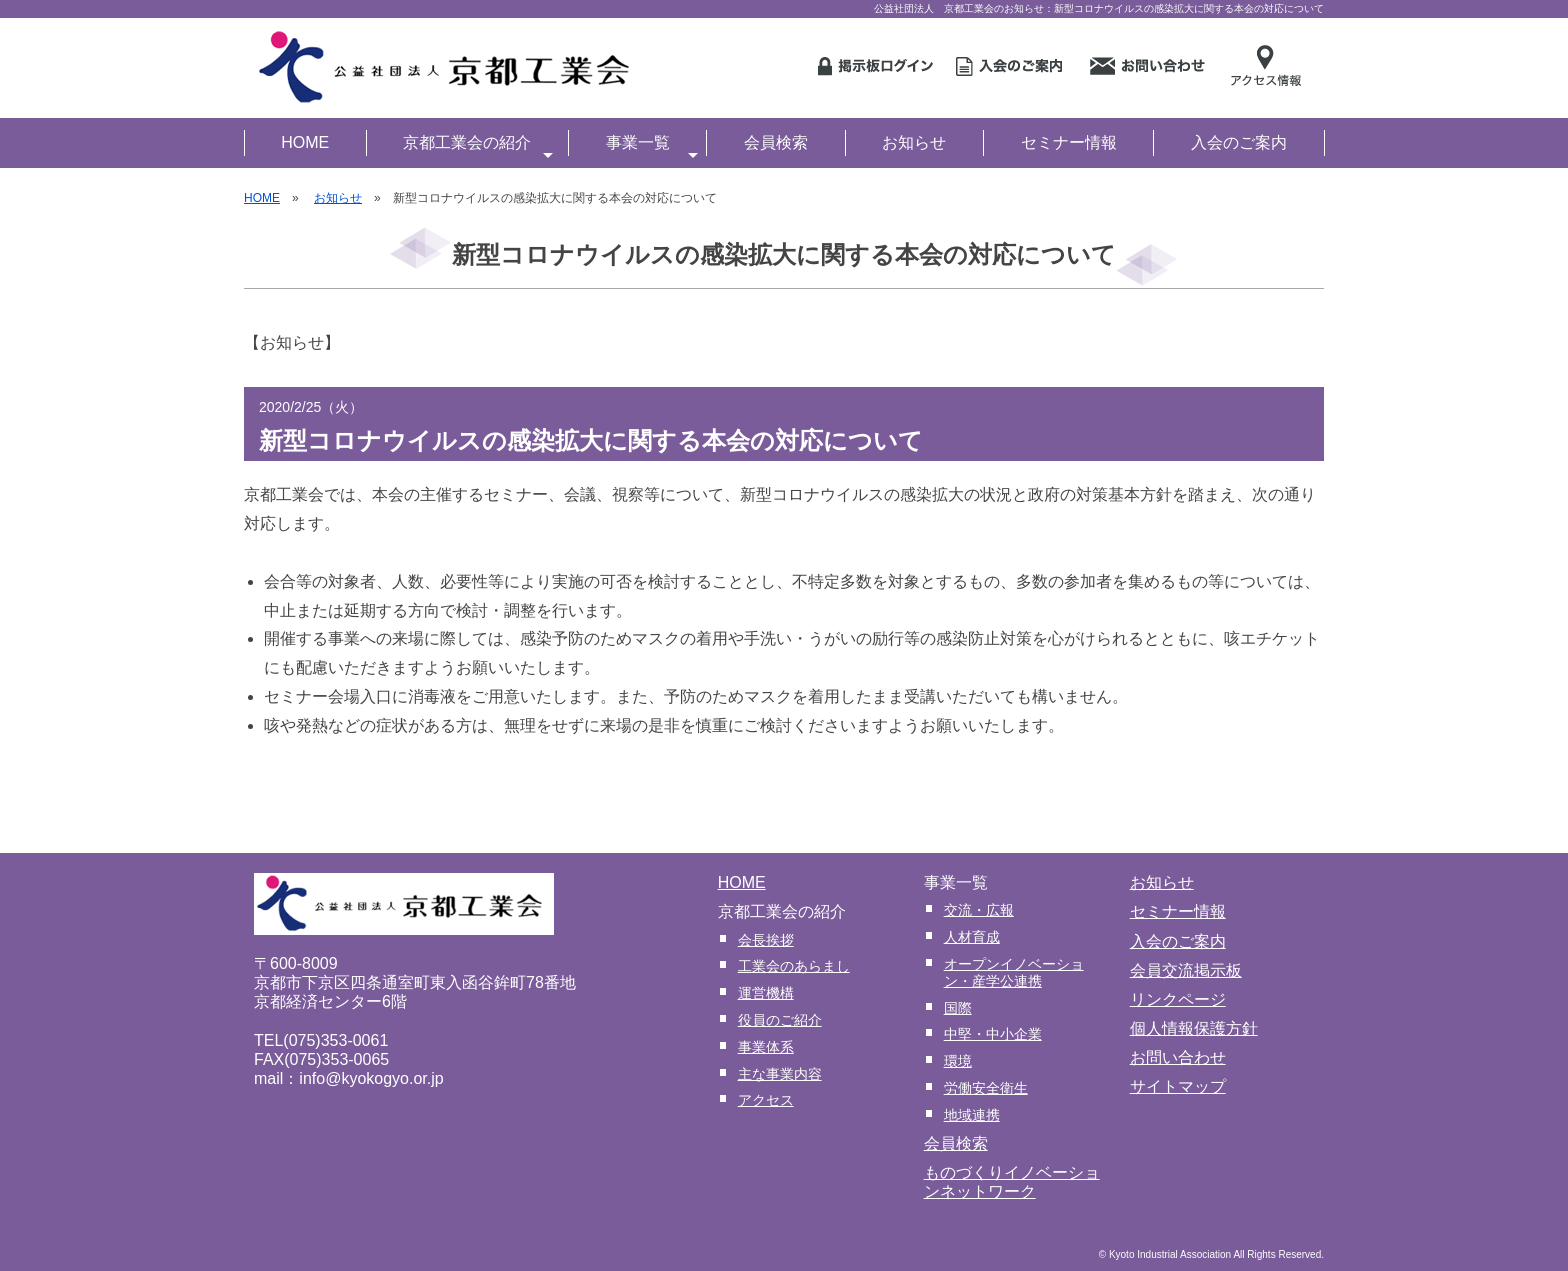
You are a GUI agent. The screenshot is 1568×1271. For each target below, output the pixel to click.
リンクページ (1178, 999)
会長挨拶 (766, 940)
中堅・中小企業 (993, 1034)
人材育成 (972, 937)
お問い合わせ (1178, 1057)
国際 (958, 1008)
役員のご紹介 (780, 1020)
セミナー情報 (1069, 142)
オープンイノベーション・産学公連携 (1014, 972)
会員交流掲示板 (1186, 970)
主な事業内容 (780, 1074)
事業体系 (766, 1047)
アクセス (766, 1100)
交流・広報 (979, 910)
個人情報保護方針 (1194, 1028)
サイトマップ (1178, 1086)
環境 (958, 1061)
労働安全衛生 (986, 1088)
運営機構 (766, 993)
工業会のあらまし (794, 966)
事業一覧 (652, 145)
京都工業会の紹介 (478, 145)
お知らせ (914, 142)
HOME (305, 142)
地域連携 (972, 1115)
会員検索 (776, 142)
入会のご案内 (1239, 142)
